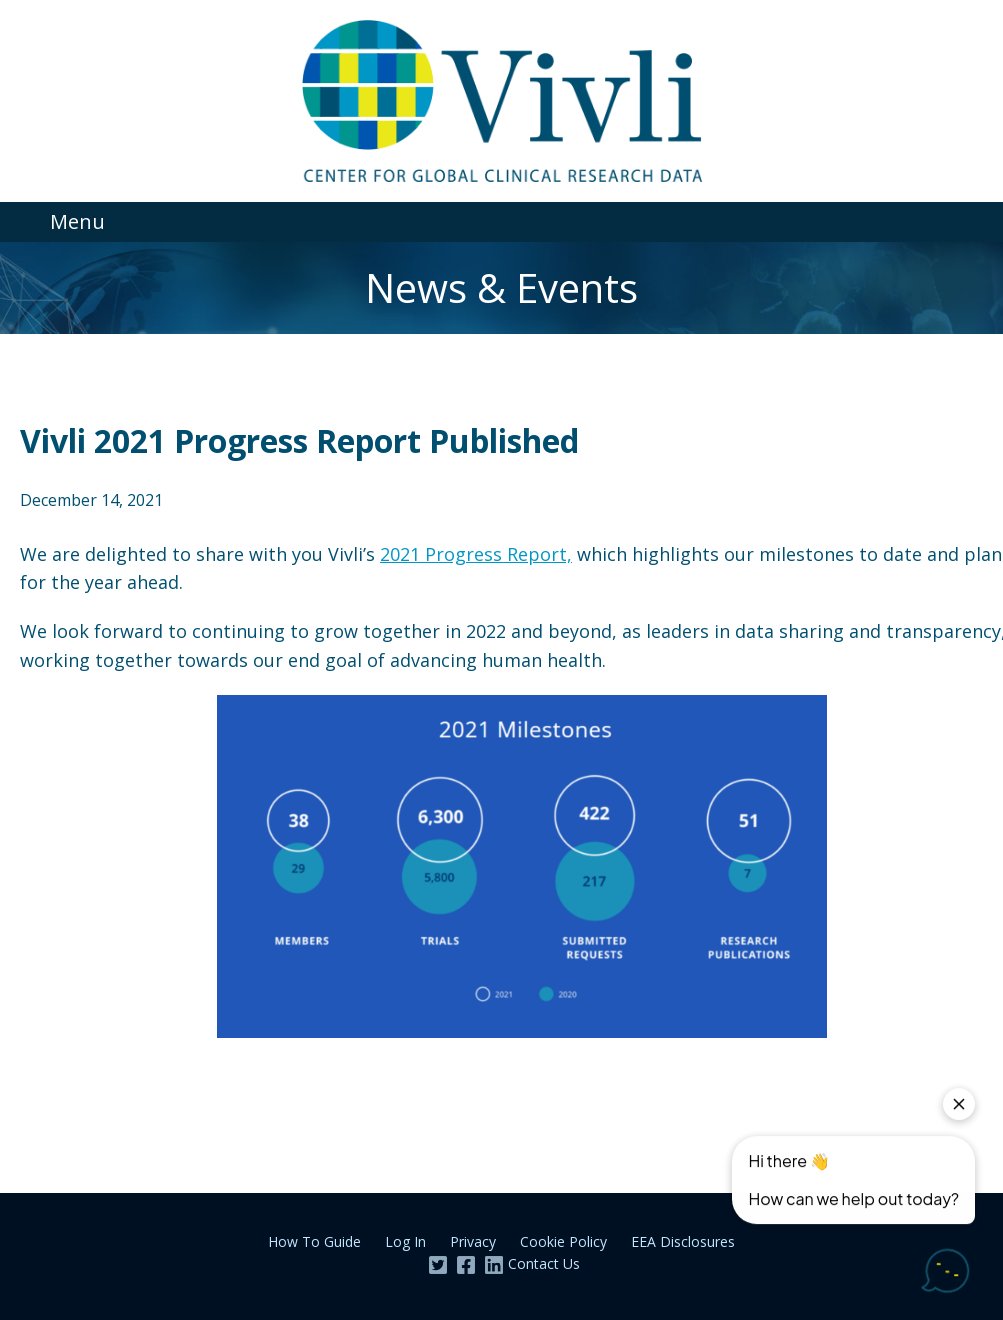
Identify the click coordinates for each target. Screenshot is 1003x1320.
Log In (405, 1241)
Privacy (473, 1241)
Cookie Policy (563, 1241)
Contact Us (544, 1263)
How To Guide (314, 1241)
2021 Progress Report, (476, 554)
